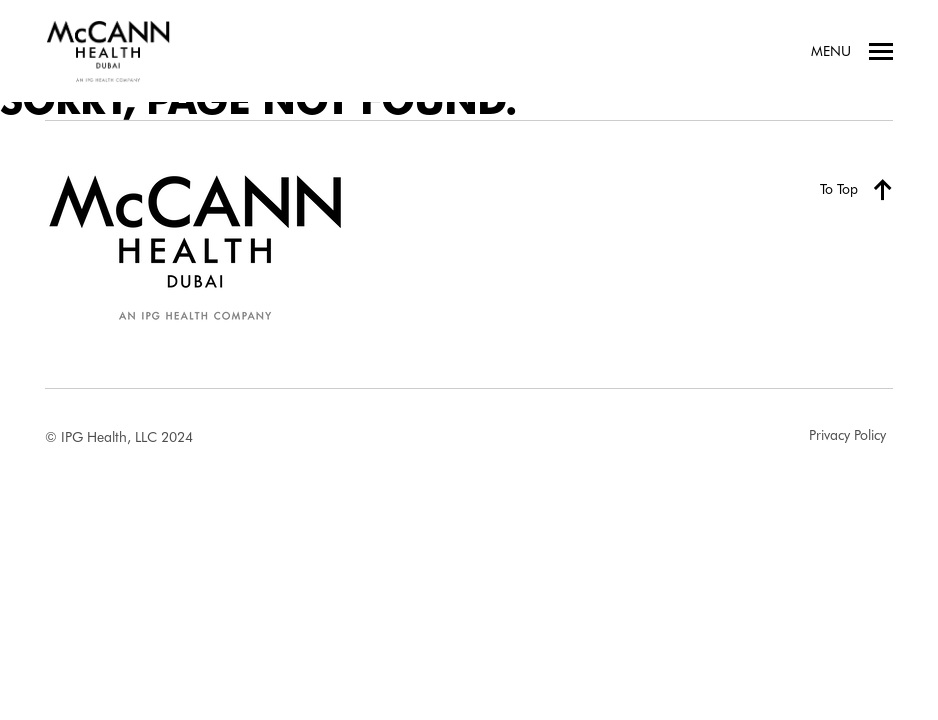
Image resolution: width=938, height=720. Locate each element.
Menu (852, 51)
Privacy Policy (847, 435)
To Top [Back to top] (856, 189)
